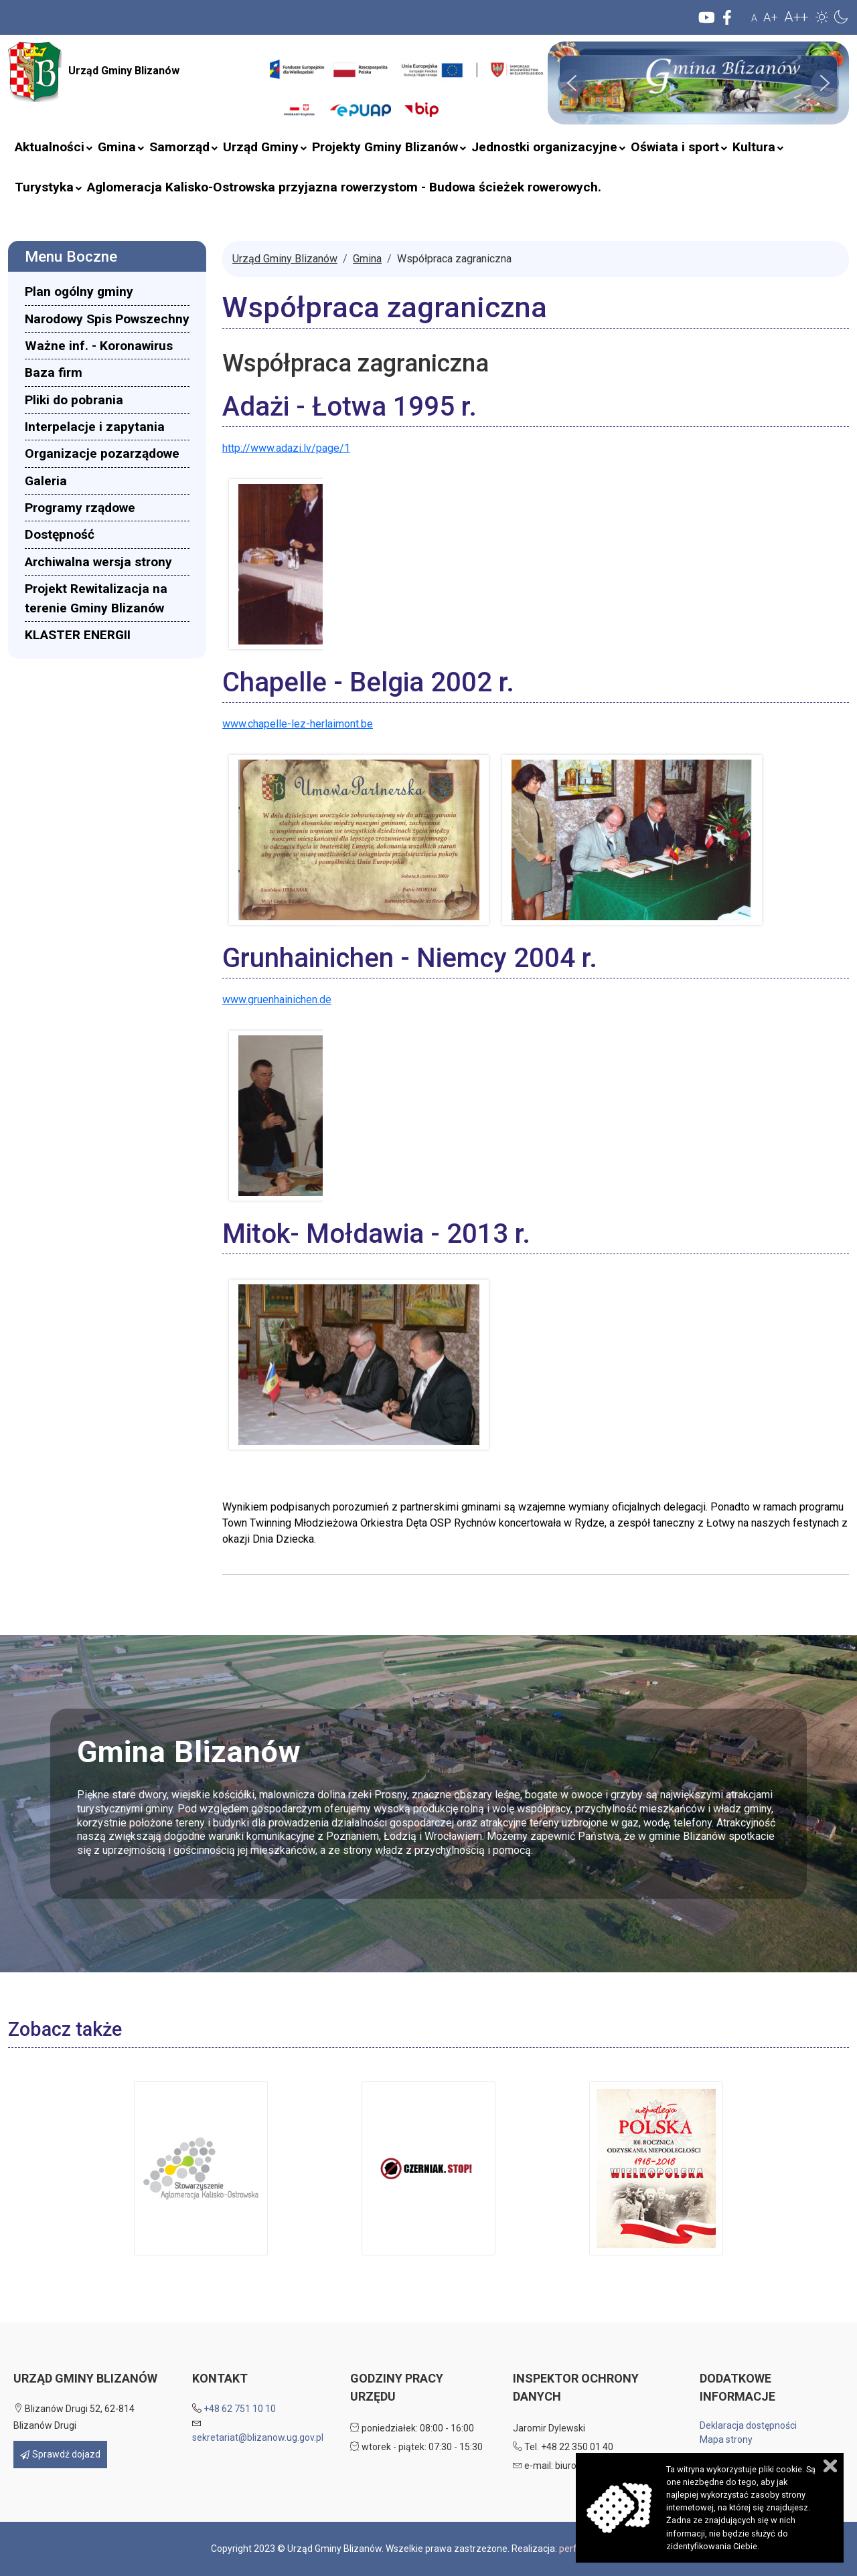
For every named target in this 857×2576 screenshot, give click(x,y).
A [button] (754, 18)
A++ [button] (796, 17)
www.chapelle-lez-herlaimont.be (297, 723)
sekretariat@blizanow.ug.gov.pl (257, 2437)
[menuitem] (49, 147)
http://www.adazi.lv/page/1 (286, 448)
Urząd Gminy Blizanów (93, 71)
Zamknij (830, 2466)
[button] (822, 17)
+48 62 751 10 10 (240, 2408)
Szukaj (257, 95)
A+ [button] (770, 17)
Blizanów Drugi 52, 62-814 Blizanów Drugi (74, 2417)
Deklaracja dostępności (748, 2425)
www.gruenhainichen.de (276, 999)
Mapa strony (726, 2439)
